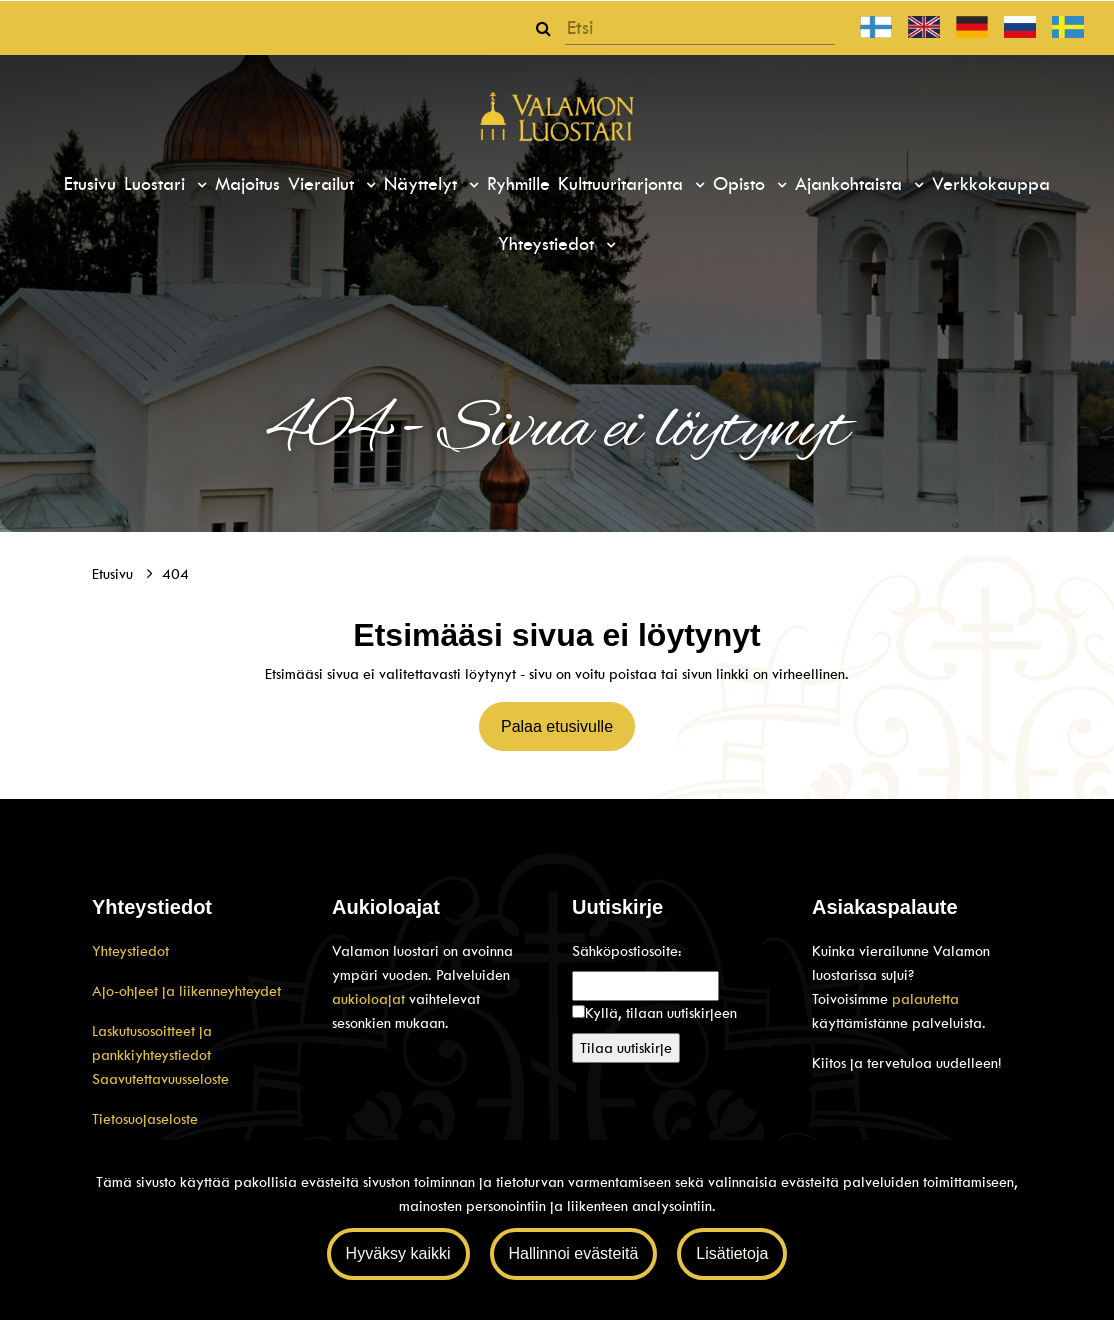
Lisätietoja (732, 1253)
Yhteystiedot (549, 244)
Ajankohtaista (851, 184)
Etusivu (90, 184)
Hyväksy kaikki (398, 1253)
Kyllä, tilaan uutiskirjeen (661, 1013)
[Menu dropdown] (199, 185)
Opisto (742, 184)
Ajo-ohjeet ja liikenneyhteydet (186, 991)
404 (175, 574)
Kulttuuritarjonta (623, 184)
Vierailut (324, 184)
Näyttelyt (423, 184)
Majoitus (247, 184)
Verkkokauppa (991, 184)
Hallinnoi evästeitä (574, 1253)
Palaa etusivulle (557, 726)
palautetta (925, 999)
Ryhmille (518, 184)
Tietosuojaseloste (145, 1119)
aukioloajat (370, 999)
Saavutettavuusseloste (160, 1079)
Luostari (157, 184)
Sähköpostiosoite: (627, 951)
